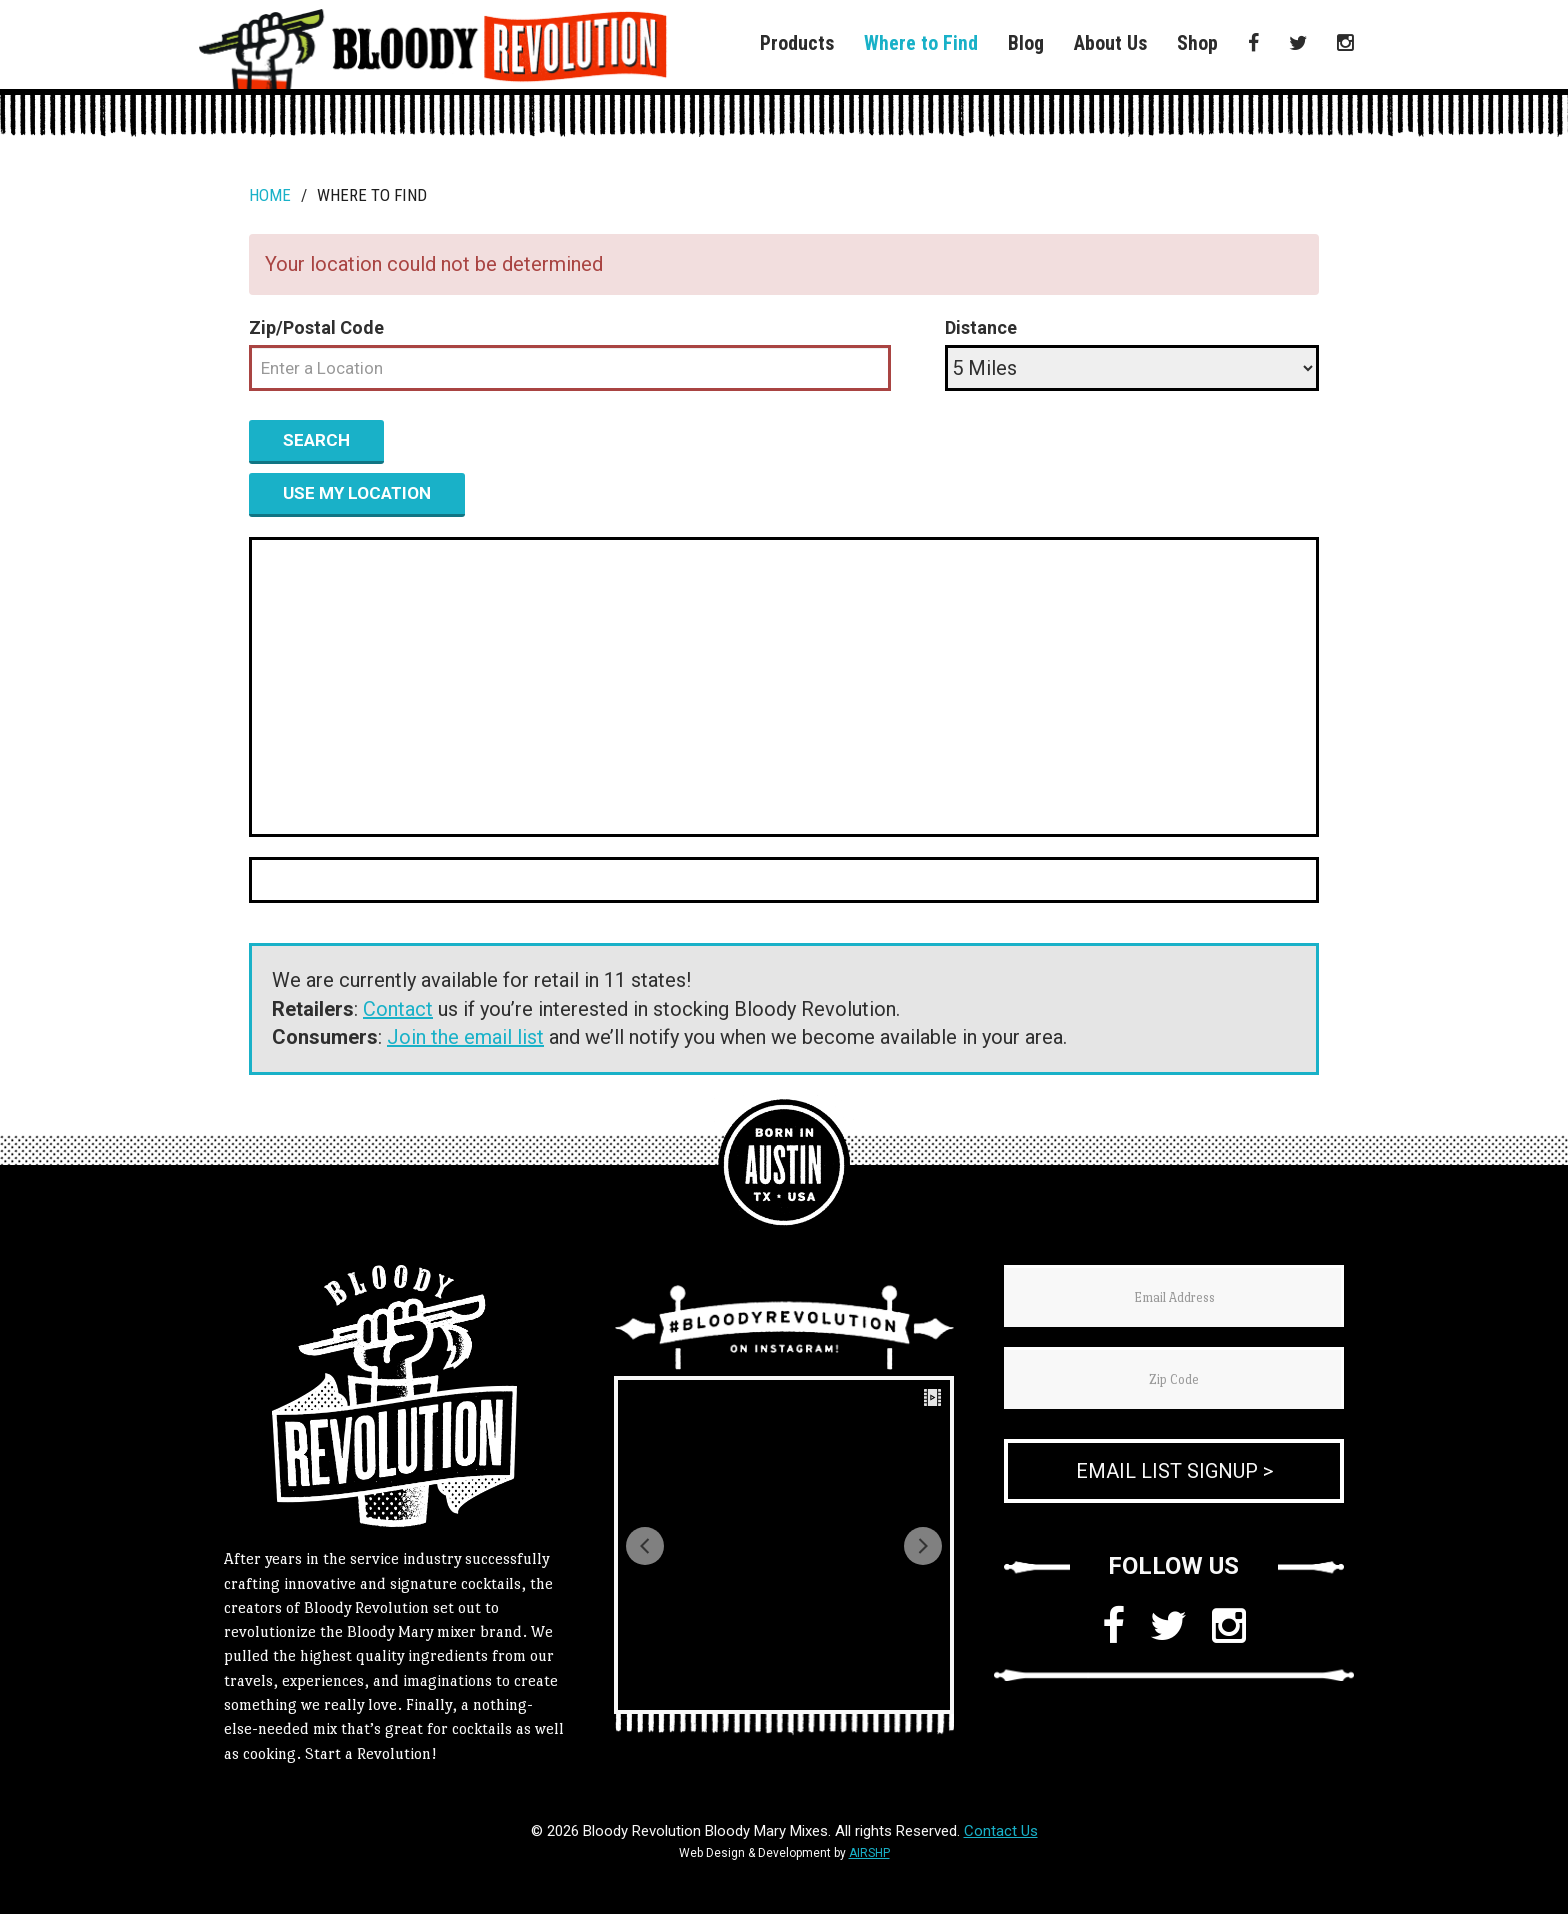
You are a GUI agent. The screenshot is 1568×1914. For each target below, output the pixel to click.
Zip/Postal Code (316, 327)
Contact (398, 1009)
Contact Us (1001, 1831)
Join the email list (465, 1037)
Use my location (357, 493)
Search (316, 440)
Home (270, 195)
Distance (981, 327)
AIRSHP (869, 1853)
